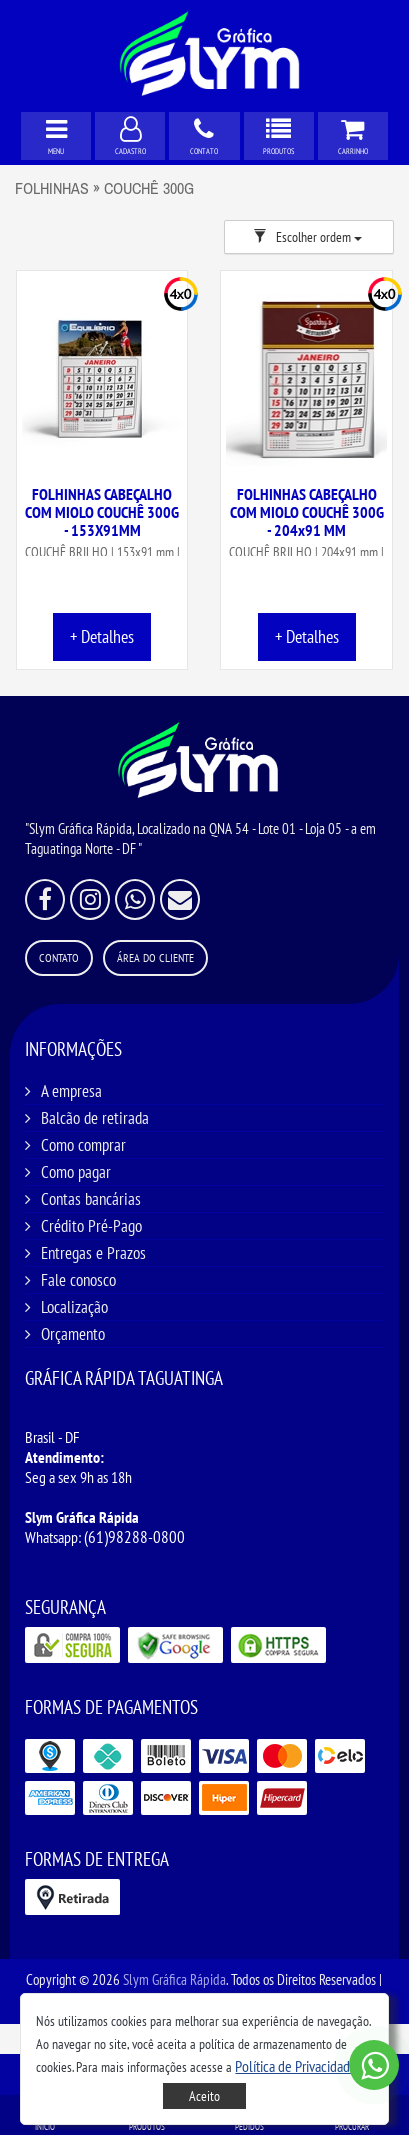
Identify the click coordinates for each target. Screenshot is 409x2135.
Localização (74, 1307)
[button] (297, 2066)
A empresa (71, 1091)
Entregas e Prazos (93, 1253)
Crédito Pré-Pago (91, 1226)
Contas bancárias (91, 1199)
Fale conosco (78, 1280)
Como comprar (83, 1145)
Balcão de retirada (95, 1118)
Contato (59, 957)
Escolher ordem (307, 237)
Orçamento (73, 1334)
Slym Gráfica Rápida (174, 1979)
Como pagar (76, 1172)
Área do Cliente (155, 957)
